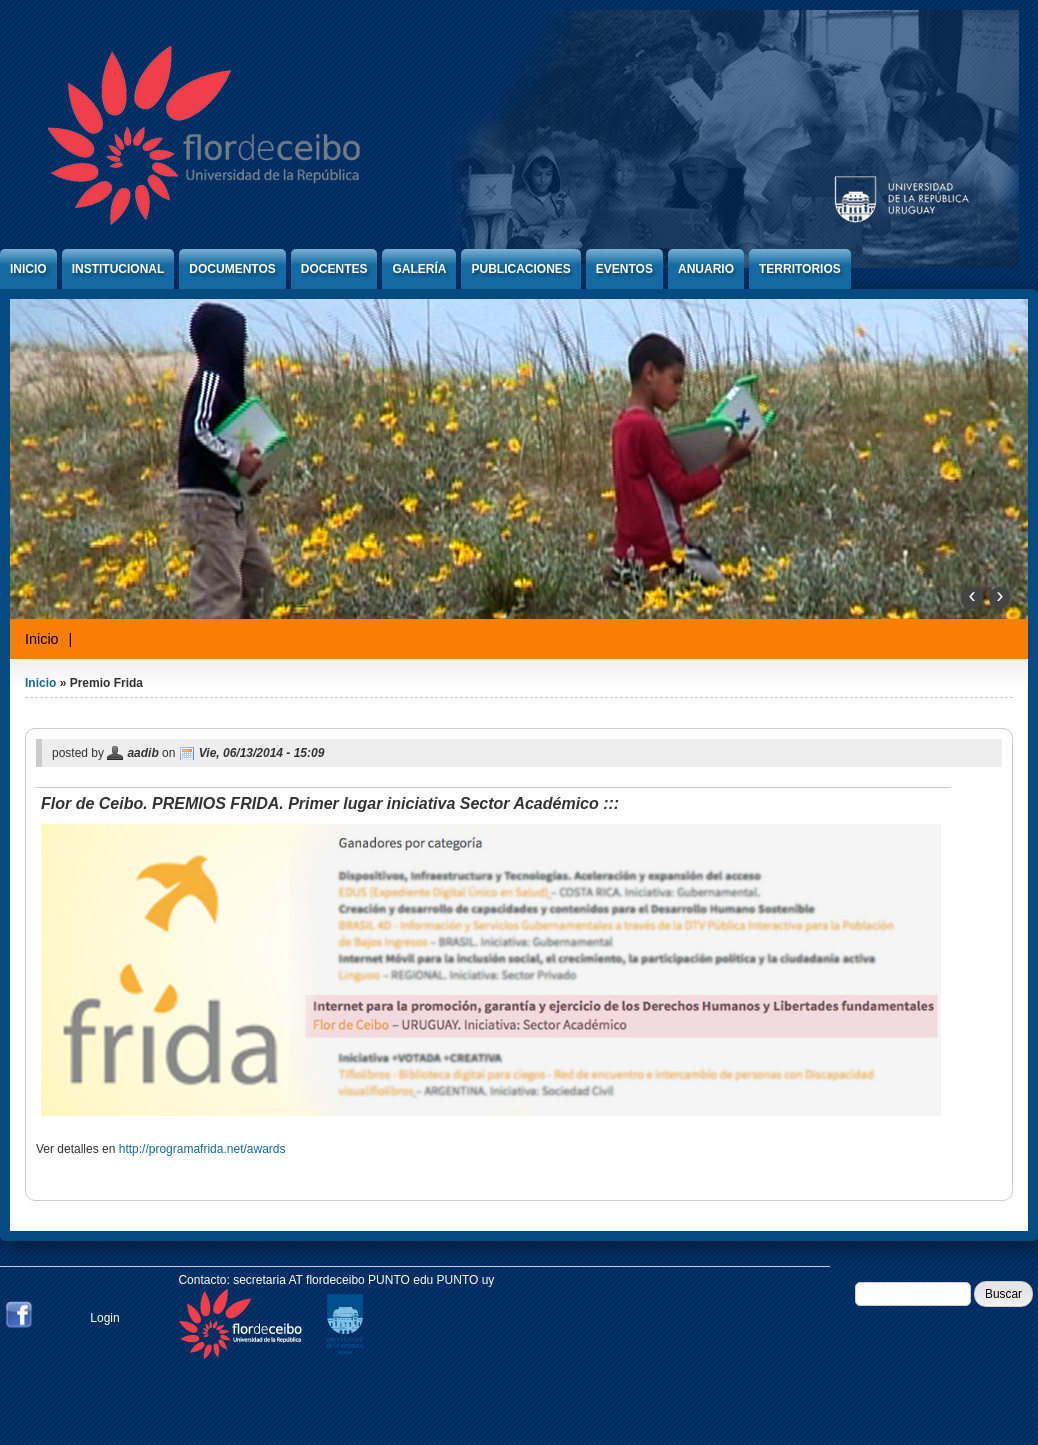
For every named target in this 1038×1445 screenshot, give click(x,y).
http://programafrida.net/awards (202, 1149)
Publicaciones (520, 269)
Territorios (800, 269)
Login (104, 1318)
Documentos (232, 269)
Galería (419, 269)
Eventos (624, 269)
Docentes (334, 269)
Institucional (118, 269)
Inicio (28, 269)
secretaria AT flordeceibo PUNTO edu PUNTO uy (363, 1280)
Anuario (706, 269)
